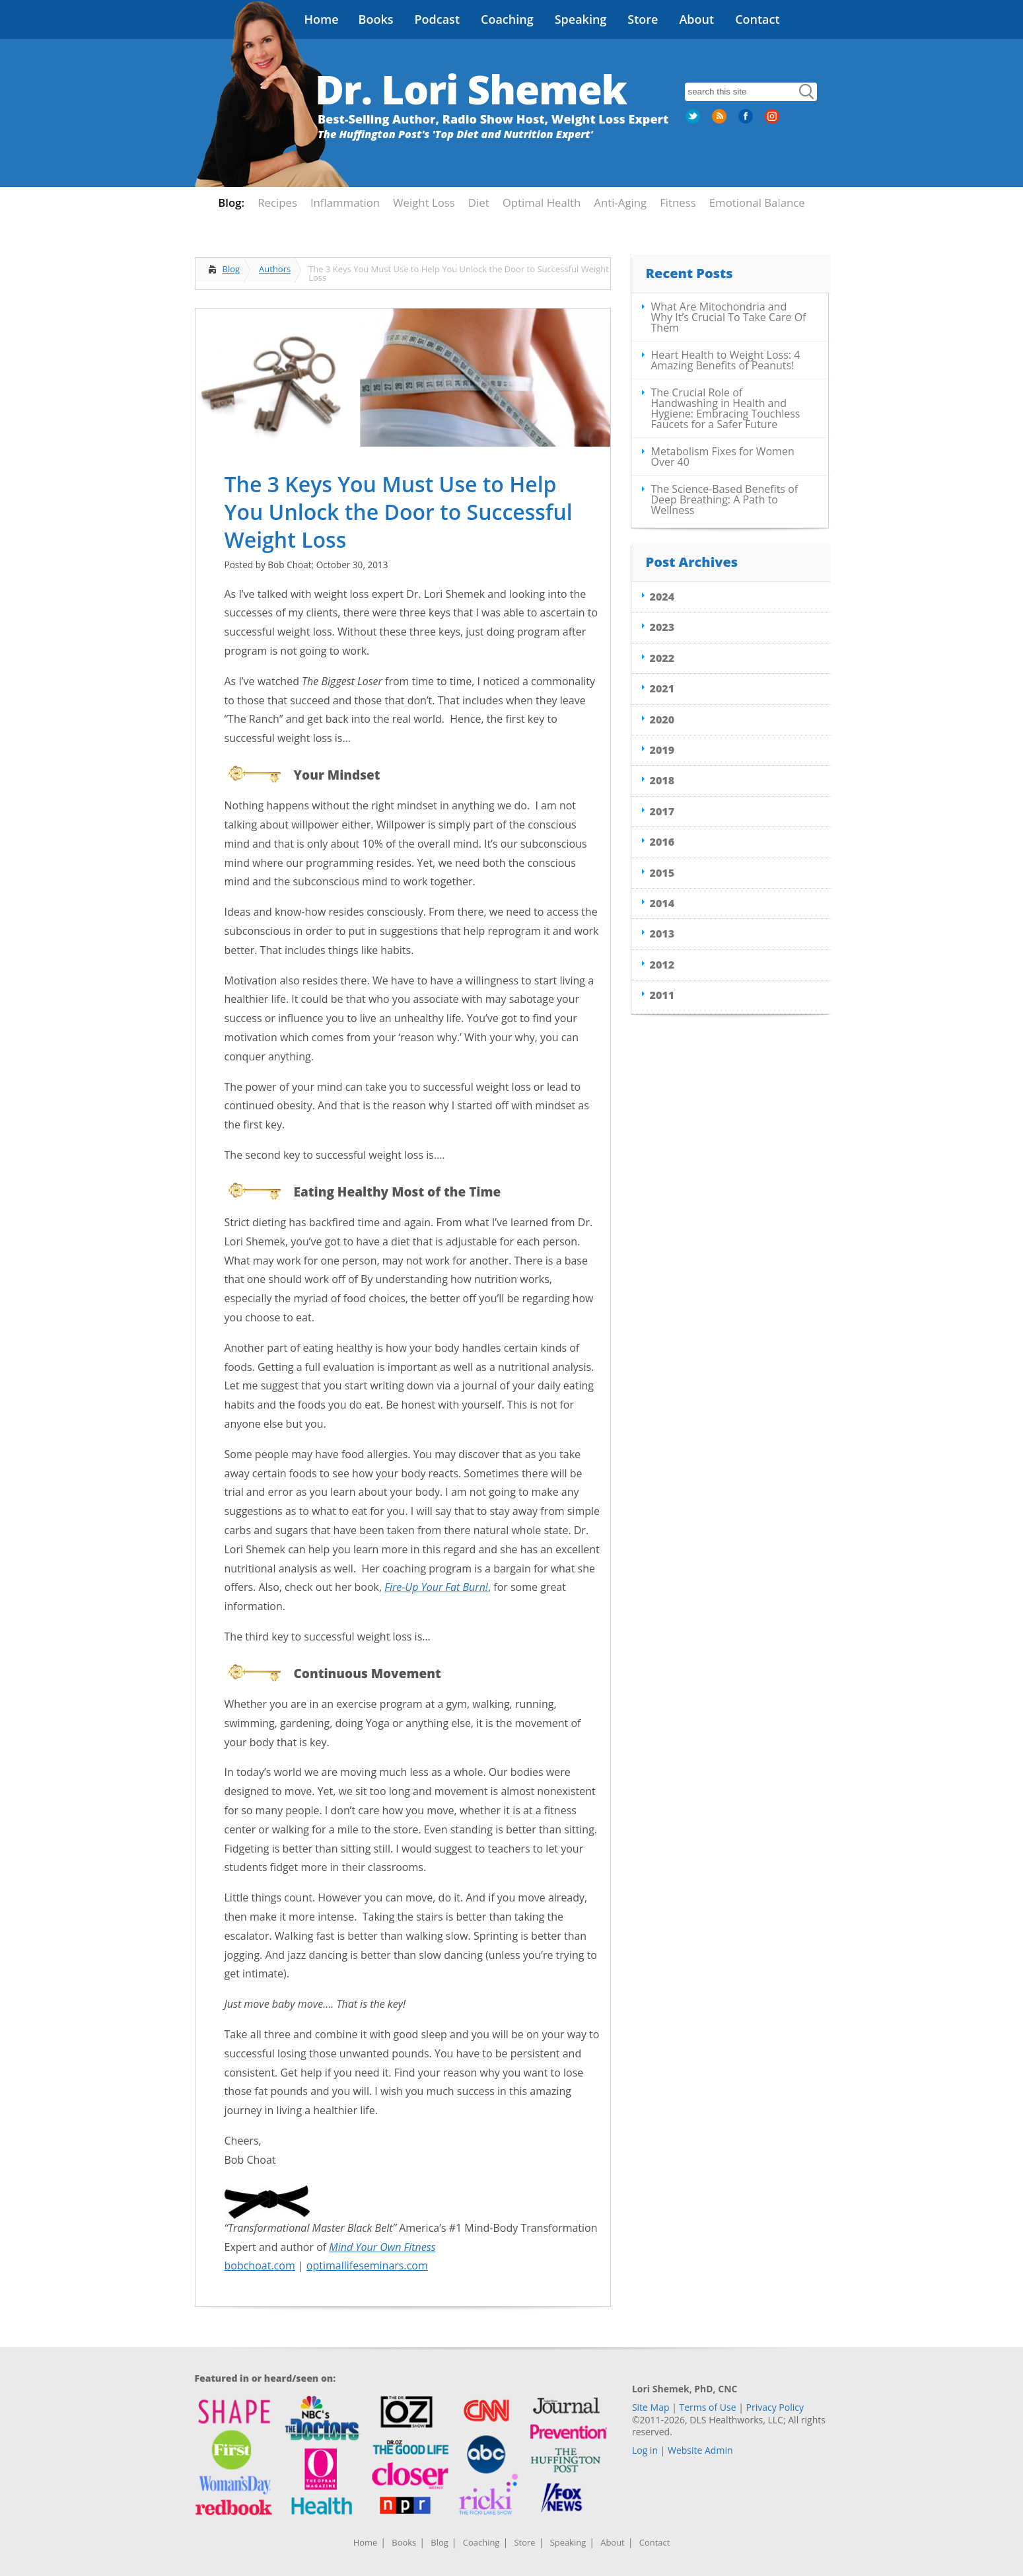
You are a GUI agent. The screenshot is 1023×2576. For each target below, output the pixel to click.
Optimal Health (542, 202)
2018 (662, 780)
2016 (662, 841)
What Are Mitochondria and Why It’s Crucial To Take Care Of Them (728, 317)
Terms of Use (708, 2407)
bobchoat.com (260, 2265)
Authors (275, 269)
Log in (645, 2450)
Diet (478, 202)
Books (376, 19)
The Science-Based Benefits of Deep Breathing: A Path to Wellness (724, 499)
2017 (662, 811)
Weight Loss (424, 202)
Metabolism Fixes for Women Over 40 (722, 456)
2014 (662, 903)
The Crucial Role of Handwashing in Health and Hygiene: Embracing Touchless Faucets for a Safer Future (725, 408)
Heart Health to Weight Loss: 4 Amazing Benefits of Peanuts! (725, 360)
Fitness (678, 202)
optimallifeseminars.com (367, 2265)
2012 (662, 964)
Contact (757, 19)
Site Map (651, 2407)
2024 (662, 596)
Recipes (277, 202)
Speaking (581, 19)
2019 (662, 750)
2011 (662, 995)
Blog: (231, 202)
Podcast (437, 19)
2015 (662, 872)
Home (321, 19)
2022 (662, 658)
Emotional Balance (757, 202)
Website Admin (700, 2450)
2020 (662, 719)
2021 (662, 688)
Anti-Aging (620, 202)
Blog (231, 269)
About (696, 19)
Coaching (507, 19)
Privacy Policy (775, 2407)
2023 (662, 627)
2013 (662, 933)
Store (642, 19)
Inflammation (345, 202)
